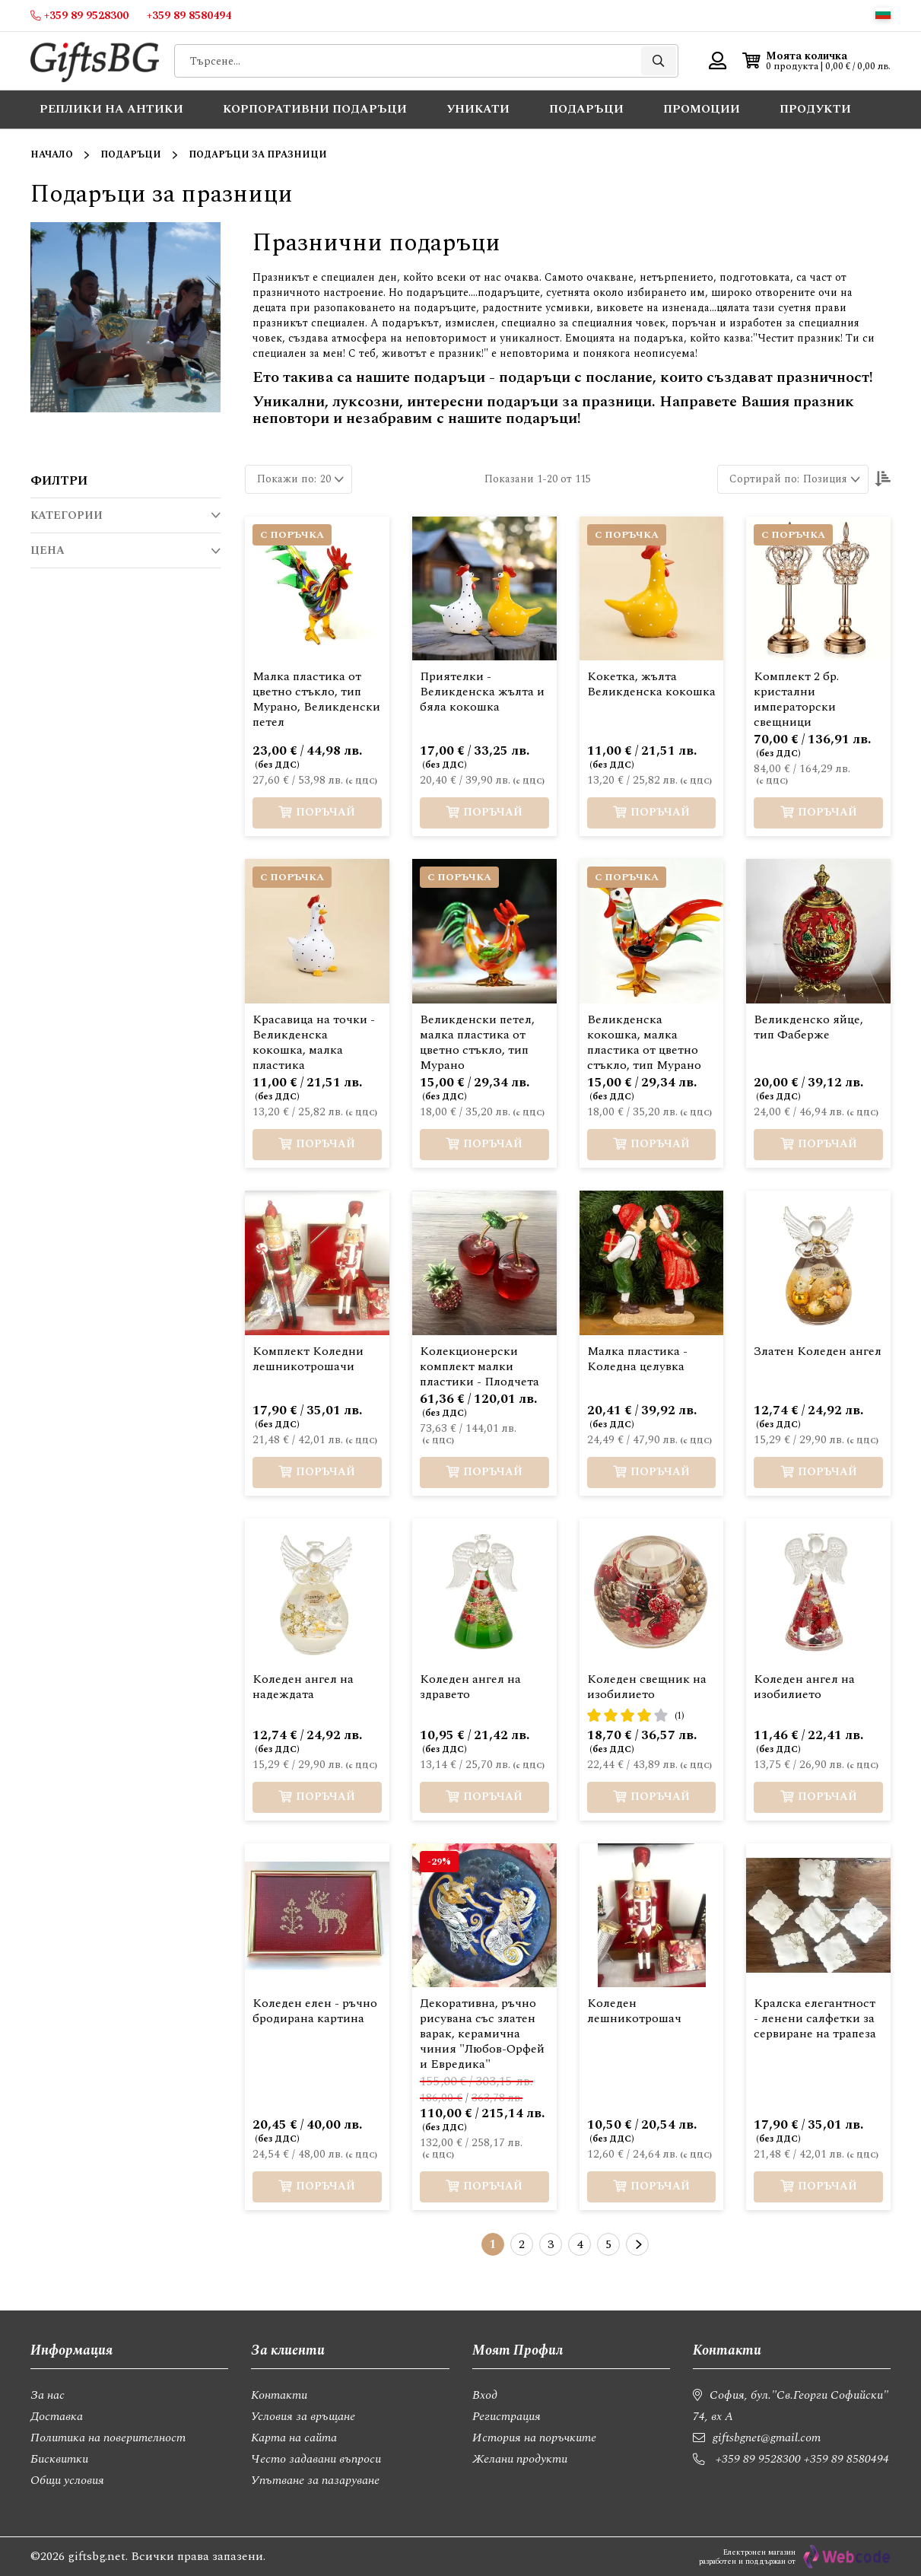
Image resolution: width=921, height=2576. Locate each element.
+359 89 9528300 (758, 2459)
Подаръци (130, 155)
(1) (679, 1716)
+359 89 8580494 (846, 2459)
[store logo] (94, 61)
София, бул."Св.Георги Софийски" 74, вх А (790, 2405)
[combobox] (426, 61)
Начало (51, 155)
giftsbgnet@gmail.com (767, 2437)
